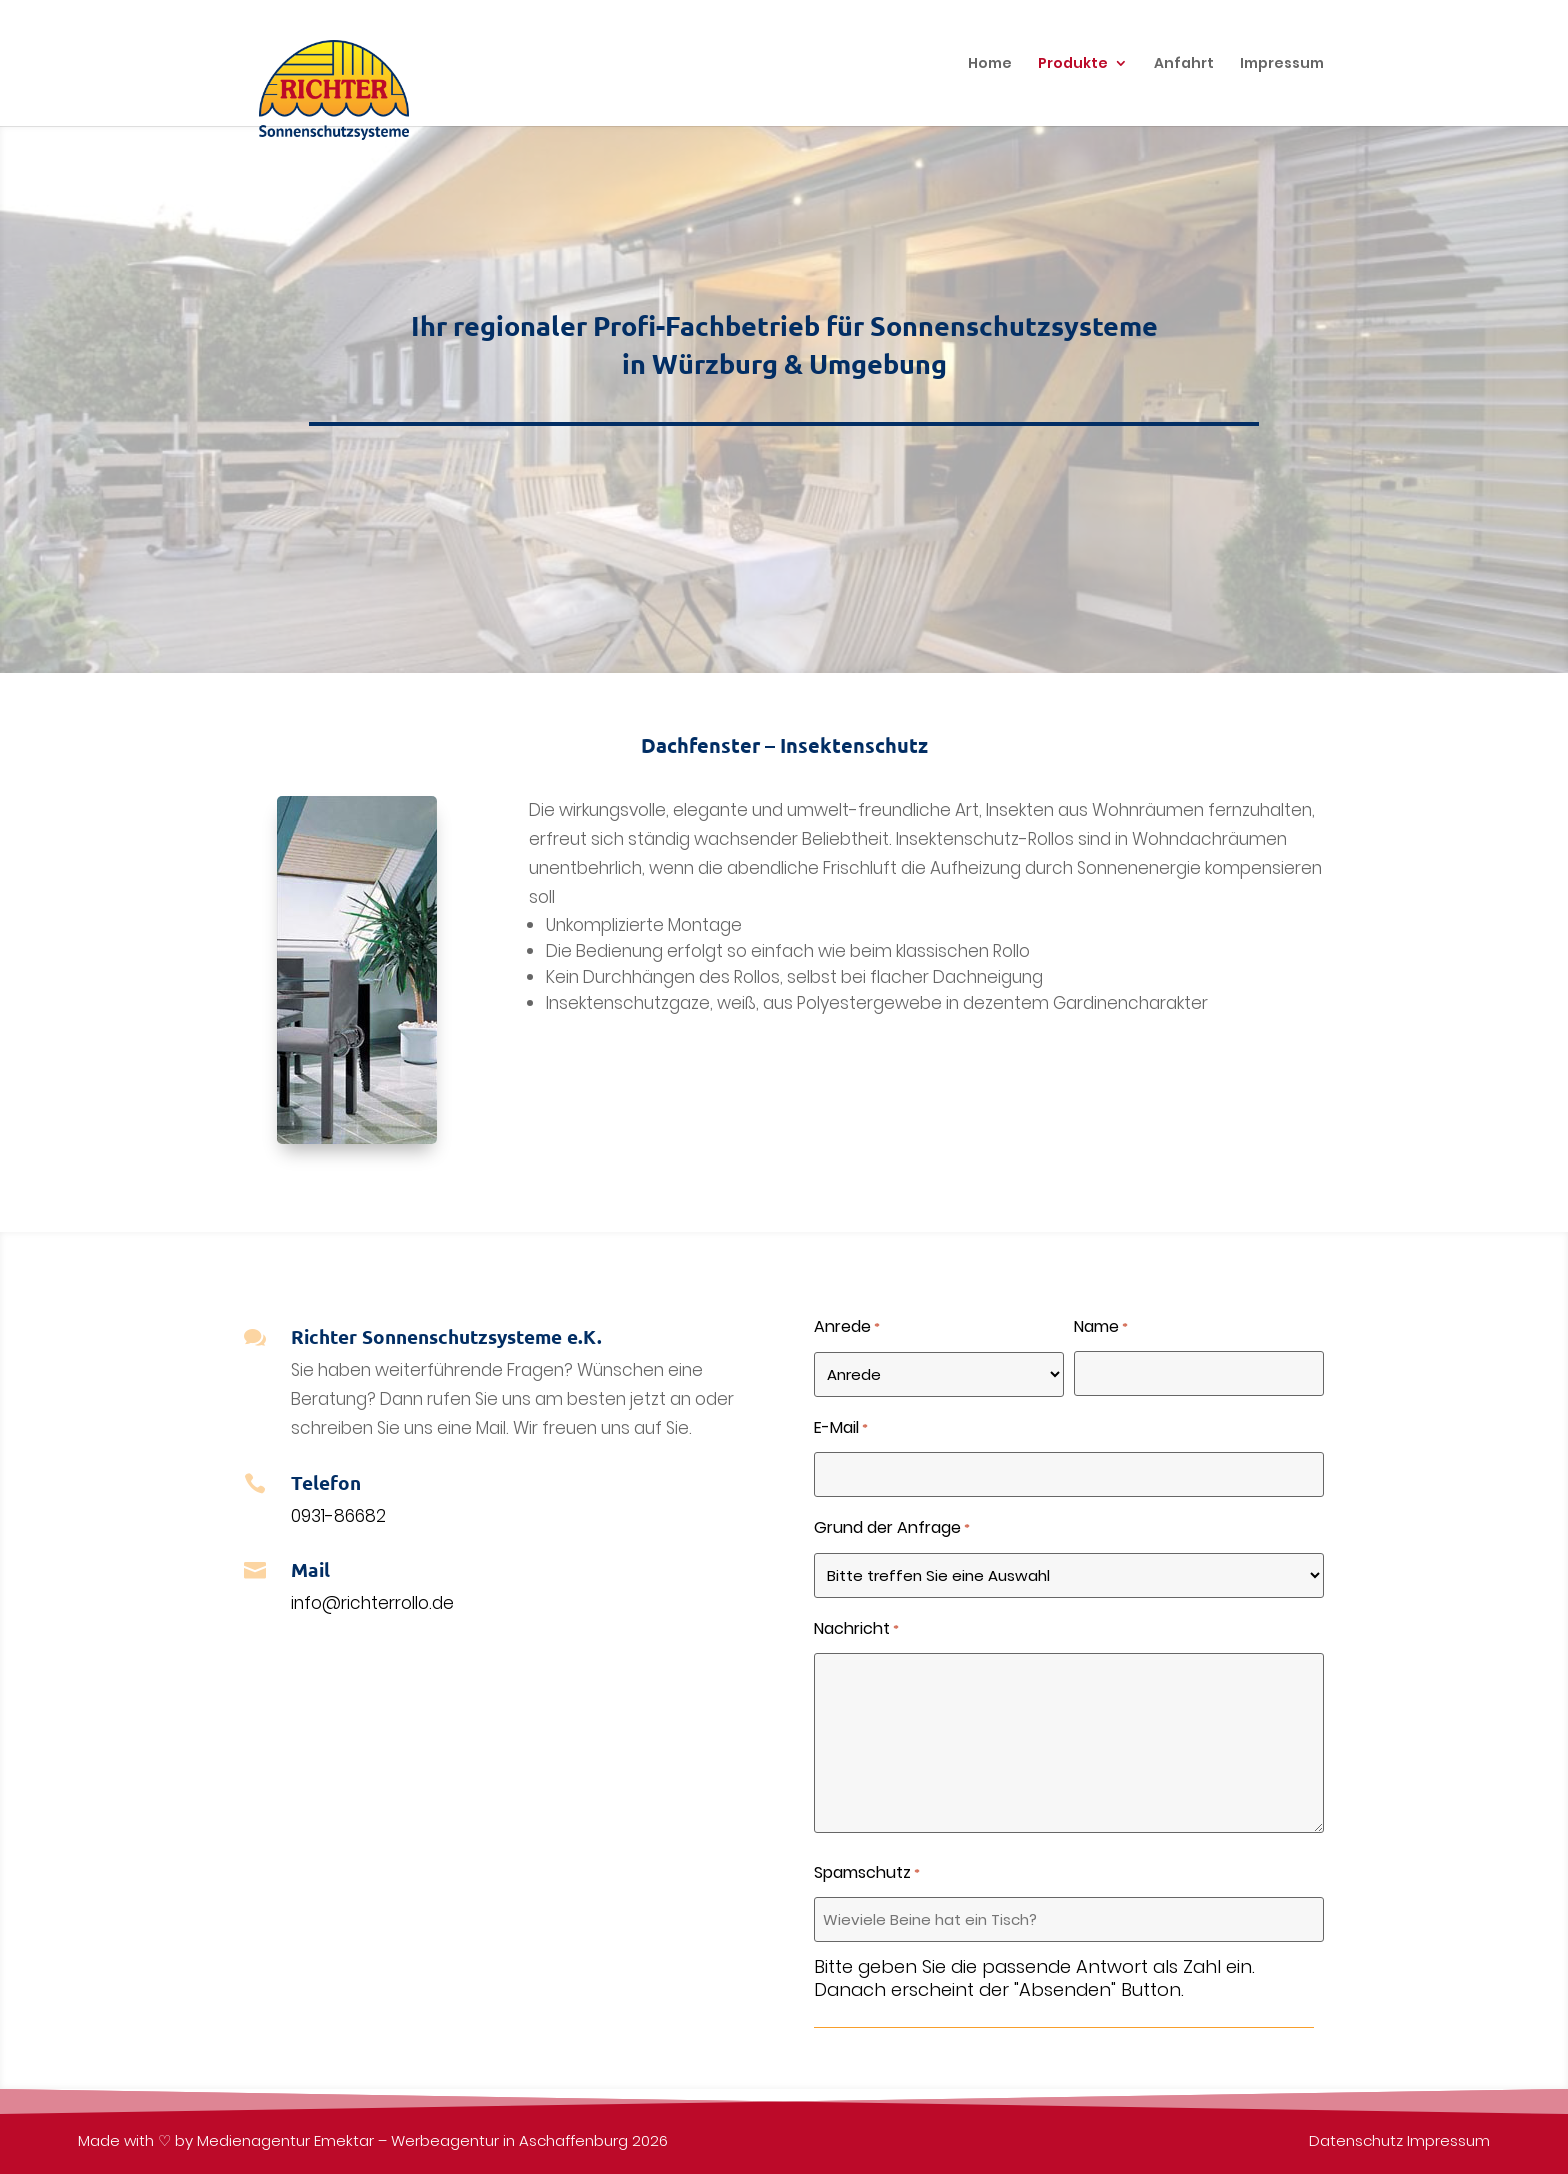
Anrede (847, 1328)
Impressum (1448, 2140)
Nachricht (856, 1630)
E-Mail (841, 1429)
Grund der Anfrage (892, 1529)
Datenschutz (1356, 2140)
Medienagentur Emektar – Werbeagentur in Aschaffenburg (412, 2140)
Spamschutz (867, 1874)
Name (1101, 1328)
